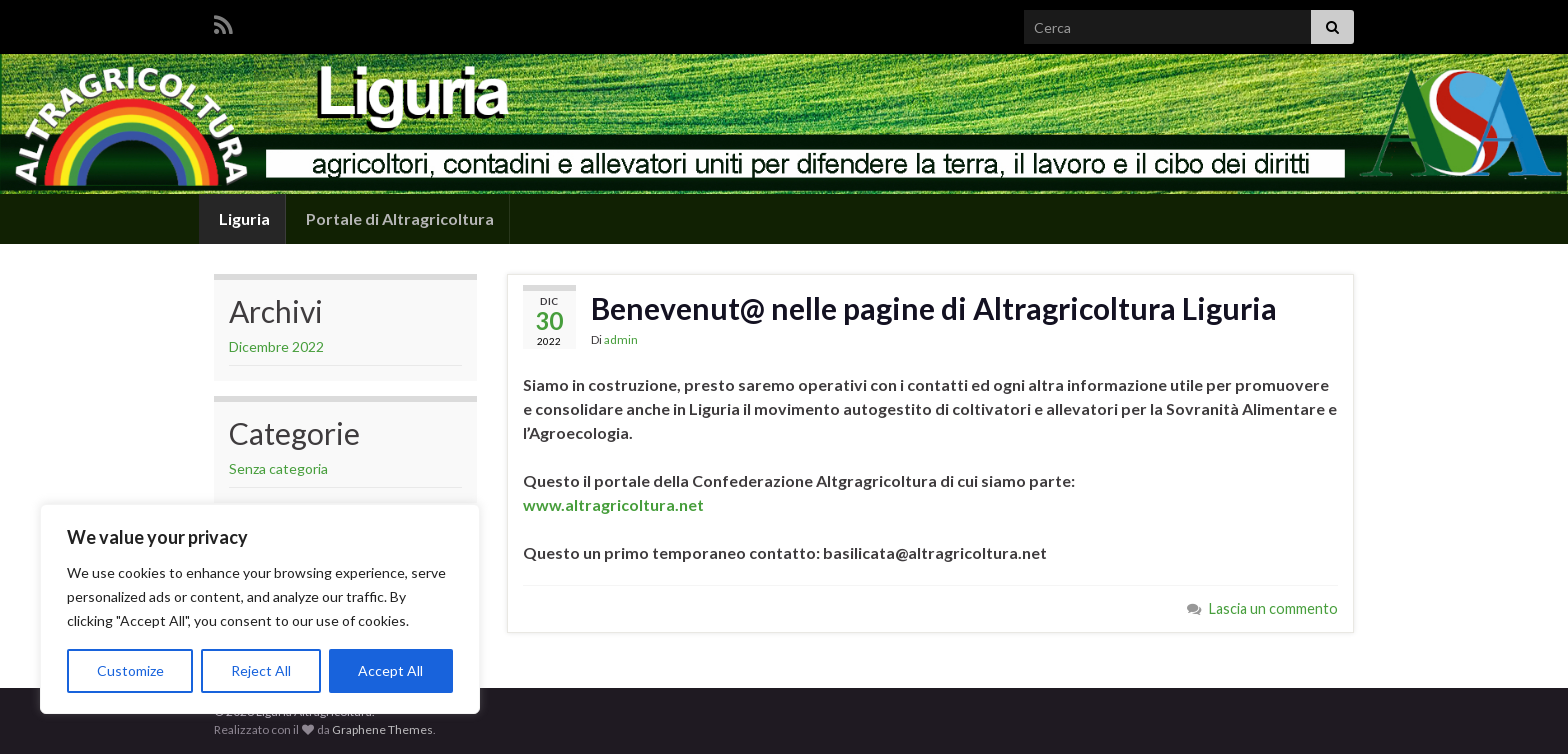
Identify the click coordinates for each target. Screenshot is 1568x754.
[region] (260, 609)
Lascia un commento (1273, 608)
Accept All (390, 670)
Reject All (261, 670)
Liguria (243, 218)
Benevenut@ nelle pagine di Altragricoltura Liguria (934, 308)
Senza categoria (278, 468)
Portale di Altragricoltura (398, 218)
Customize (130, 670)
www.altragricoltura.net (613, 504)
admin (621, 339)
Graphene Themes (382, 729)
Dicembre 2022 (276, 346)
